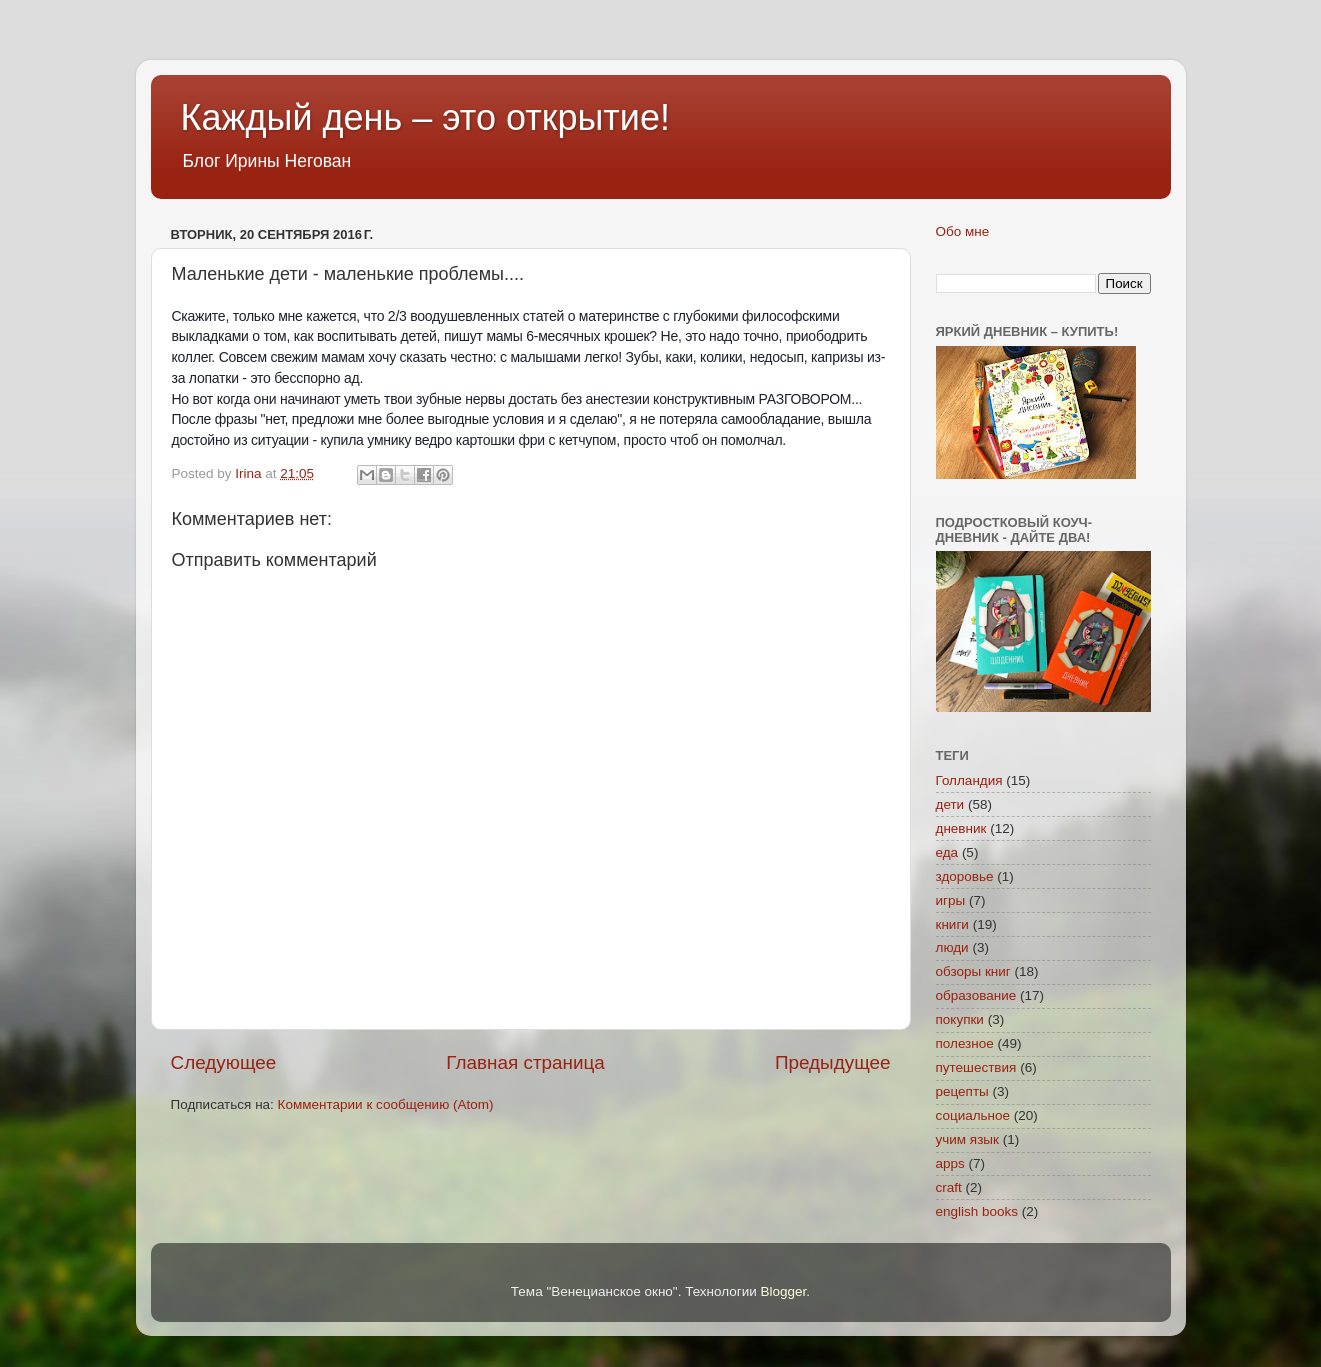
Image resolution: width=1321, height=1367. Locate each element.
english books (977, 1211)
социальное (973, 1115)
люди (952, 947)
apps (950, 1163)
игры (951, 900)
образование (976, 995)
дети (950, 804)
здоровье (965, 876)
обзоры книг (973, 971)
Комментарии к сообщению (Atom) (386, 1104)
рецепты (962, 1091)
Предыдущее (833, 1062)
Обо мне (963, 231)
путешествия (976, 1067)
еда (947, 852)
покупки (960, 1019)
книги (952, 924)
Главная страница (525, 1062)
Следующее (224, 1062)
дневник (961, 828)
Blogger (784, 1291)
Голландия (969, 780)
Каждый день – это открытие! (425, 117)
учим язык (967, 1139)
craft (949, 1187)
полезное (965, 1043)
